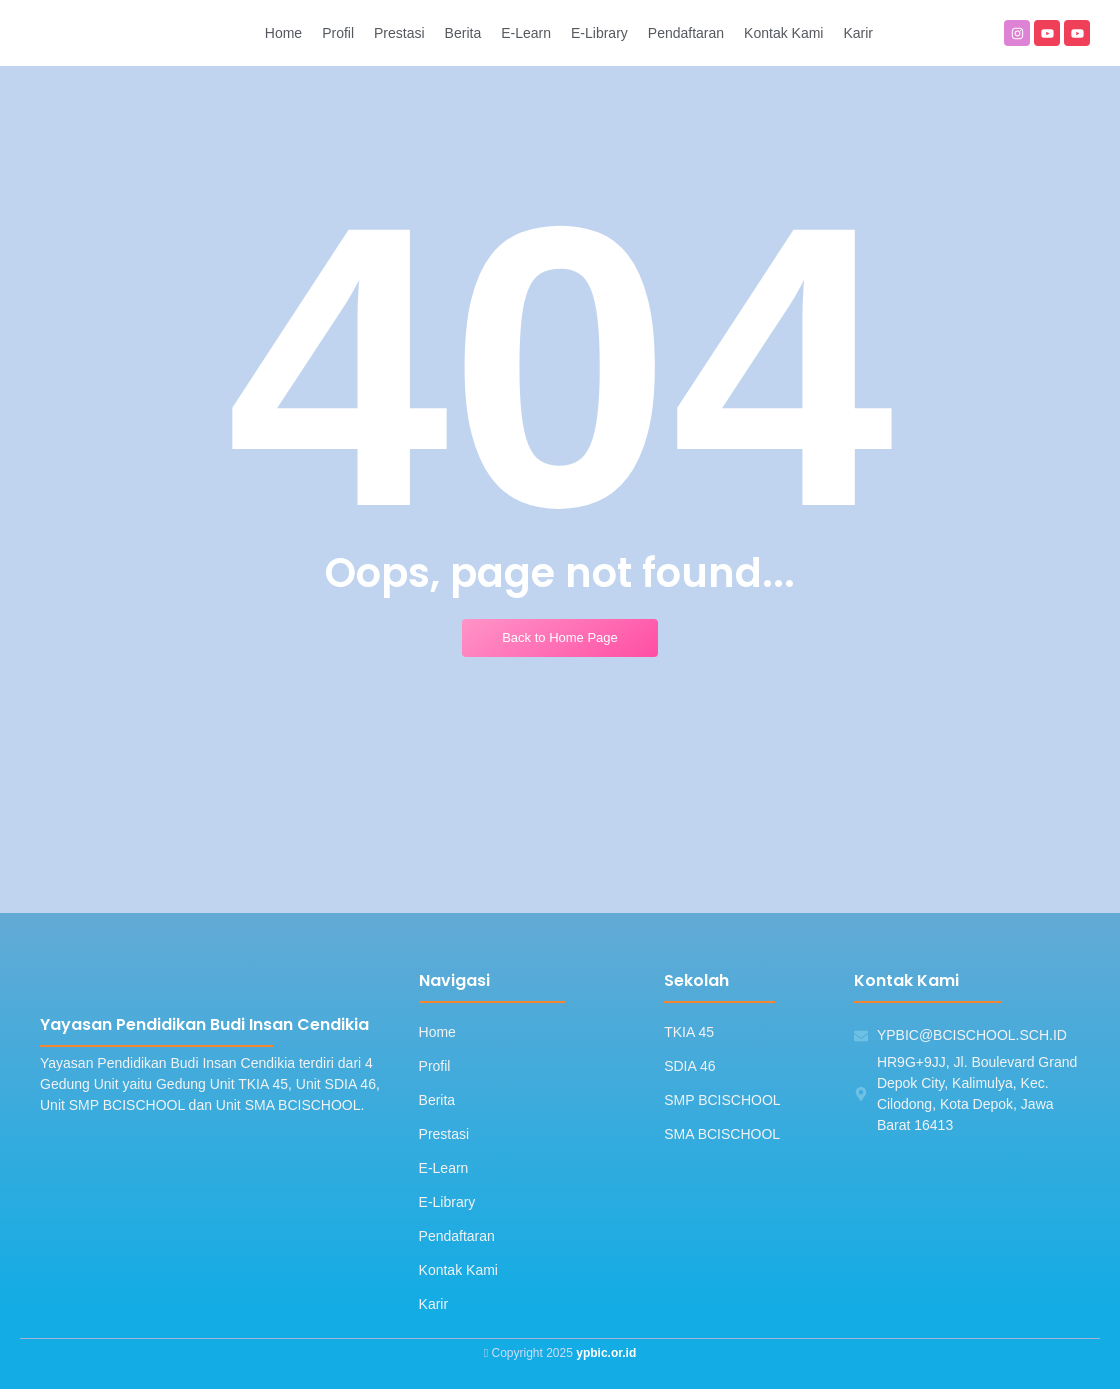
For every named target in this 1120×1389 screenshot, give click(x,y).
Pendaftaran (457, 1236)
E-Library (447, 1202)
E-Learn (444, 1168)
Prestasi (444, 1134)
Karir (434, 1304)
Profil (435, 1066)
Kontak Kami (458, 1270)
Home (437, 1032)
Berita (437, 1100)
